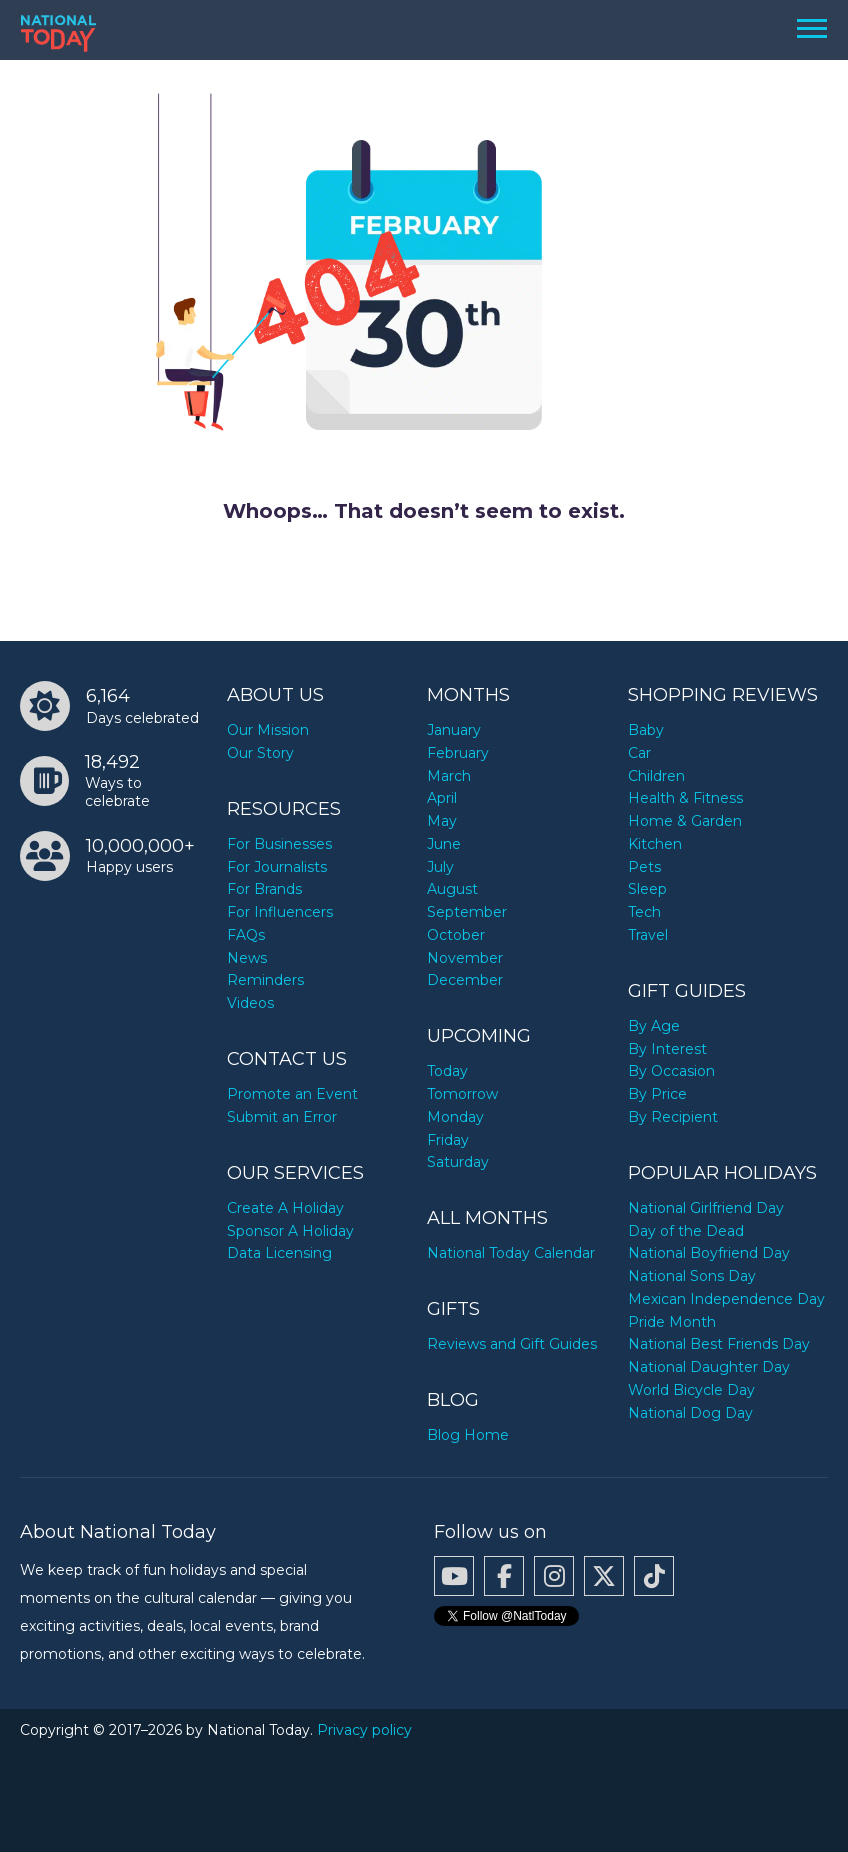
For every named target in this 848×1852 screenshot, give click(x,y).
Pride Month (672, 1322)
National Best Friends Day (719, 1344)
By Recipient (673, 1117)
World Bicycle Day (691, 1390)
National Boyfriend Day (709, 1253)
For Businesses (279, 844)
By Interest (667, 1049)
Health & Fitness (685, 798)
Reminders (265, 980)
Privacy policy (364, 1730)
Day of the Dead (686, 1231)
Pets (644, 867)
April (442, 798)
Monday (455, 1117)
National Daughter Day (709, 1367)
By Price (657, 1094)
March (449, 776)
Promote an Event (292, 1094)
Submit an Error (282, 1117)
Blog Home (468, 1435)
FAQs (246, 935)
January (454, 730)
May (442, 821)
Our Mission (268, 730)
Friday (448, 1140)
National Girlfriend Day (706, 1208)
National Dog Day (690, 1413)
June (444, 844)
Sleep (647, 889)
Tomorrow (462, 1094)
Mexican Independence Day (726, 1299)
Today (447, 1071)
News (247, 958)
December (465, 980)
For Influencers (280, 912)
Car (639, 753)
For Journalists (277, 867)
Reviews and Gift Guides (512, 1344)
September (467, 912)
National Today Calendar (511, 1253)
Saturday (458, 1162)
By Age (654, 1026)
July (440, 867)
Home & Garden (685, 821)
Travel (648, 935)
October (456, 935)
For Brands (264, 889)
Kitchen (655, 844)
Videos (250, 1003)
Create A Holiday (285, 1208)
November (465, 958)
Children (656, 776)
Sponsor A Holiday (290, 1231)
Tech (644, 912)
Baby (646, 730)
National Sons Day (692, 1276)
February (458, 753)
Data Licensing (279, 1253)
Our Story (260, 753)
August (452, 889)
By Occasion (671, 1071)
